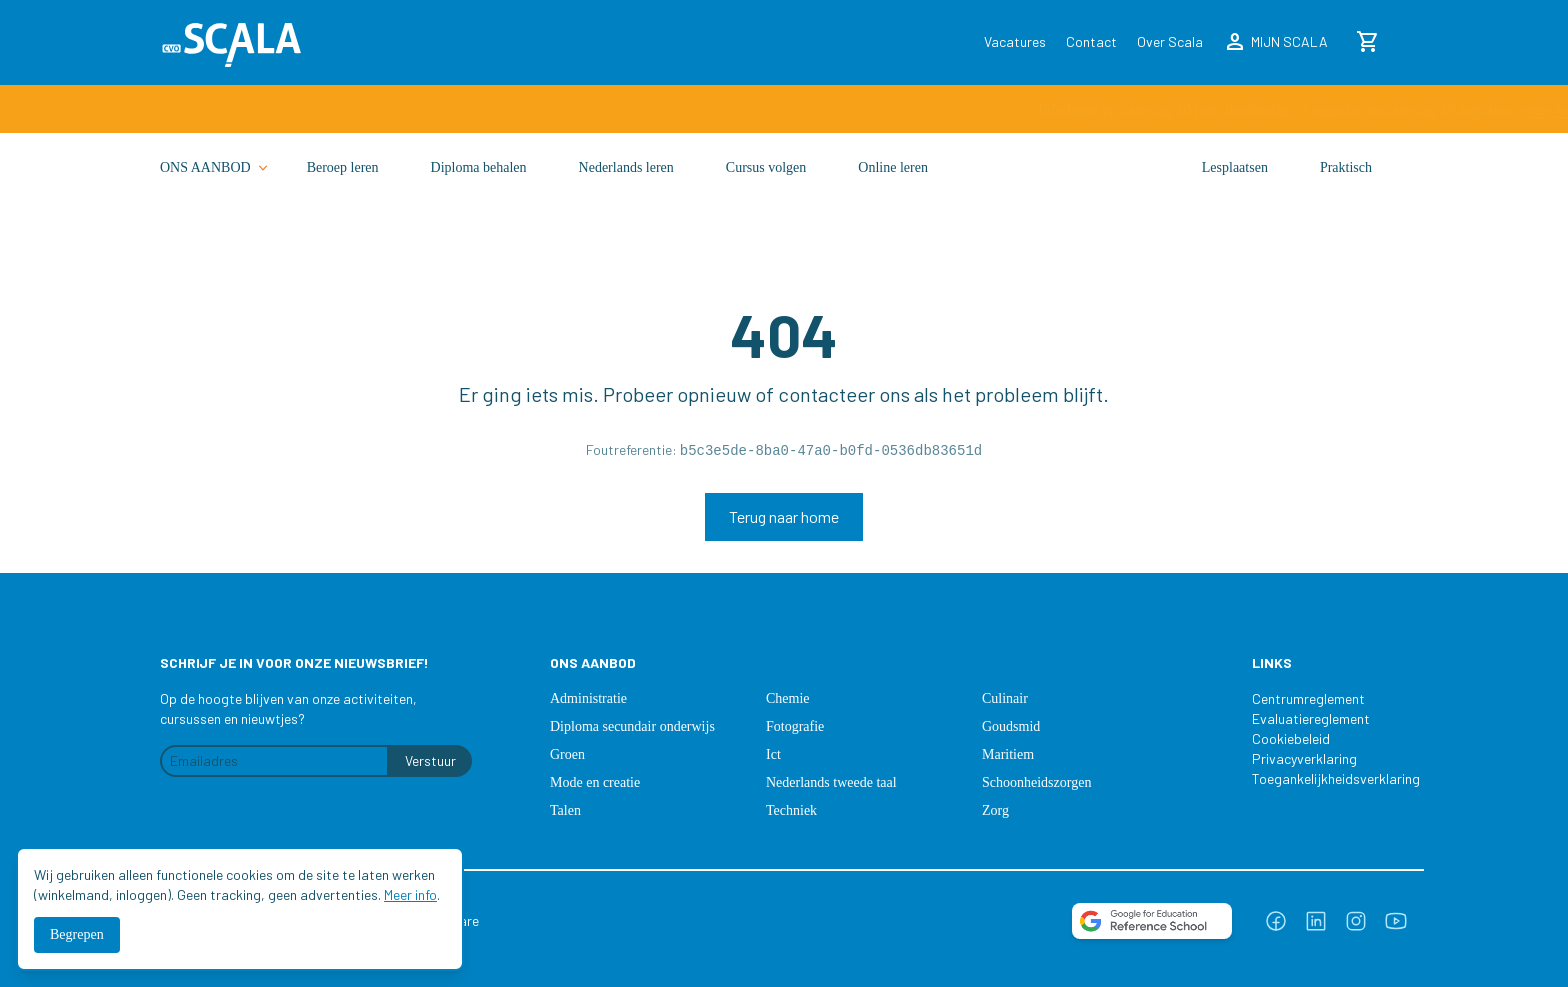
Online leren (893, 167)
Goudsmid (1011, 726)
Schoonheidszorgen (1036, 782)
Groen (567, 754)
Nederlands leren (626, 167)
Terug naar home (784, 516)
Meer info (410, 894)
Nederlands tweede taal (831, 782)
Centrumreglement (1308, 698)
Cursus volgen (766, 167)
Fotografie (795, 726)
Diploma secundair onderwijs (632, 726)
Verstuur (430, 760)
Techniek (791, 810)
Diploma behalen (479, 167)
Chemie (788, 698)
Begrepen (77, 934)
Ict (773, 754)
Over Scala (1170, 41)
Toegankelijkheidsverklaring (1326, 778)
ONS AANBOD (215, 168)
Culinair (1005, 698)
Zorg (995, 810)
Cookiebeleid (1291, 738)
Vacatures (1015, 41)
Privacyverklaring (1304, 758)
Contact (1091, 41)
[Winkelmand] (1368, 42)
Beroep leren (343, 167)
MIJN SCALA (1275, 42)
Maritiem (1008, 754)
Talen (565, 810)
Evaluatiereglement (1311, 718)
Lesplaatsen (1235, 167)
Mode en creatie (595, 782)
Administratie (588, 698)
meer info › (1026, 110)
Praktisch (1346, 167)
